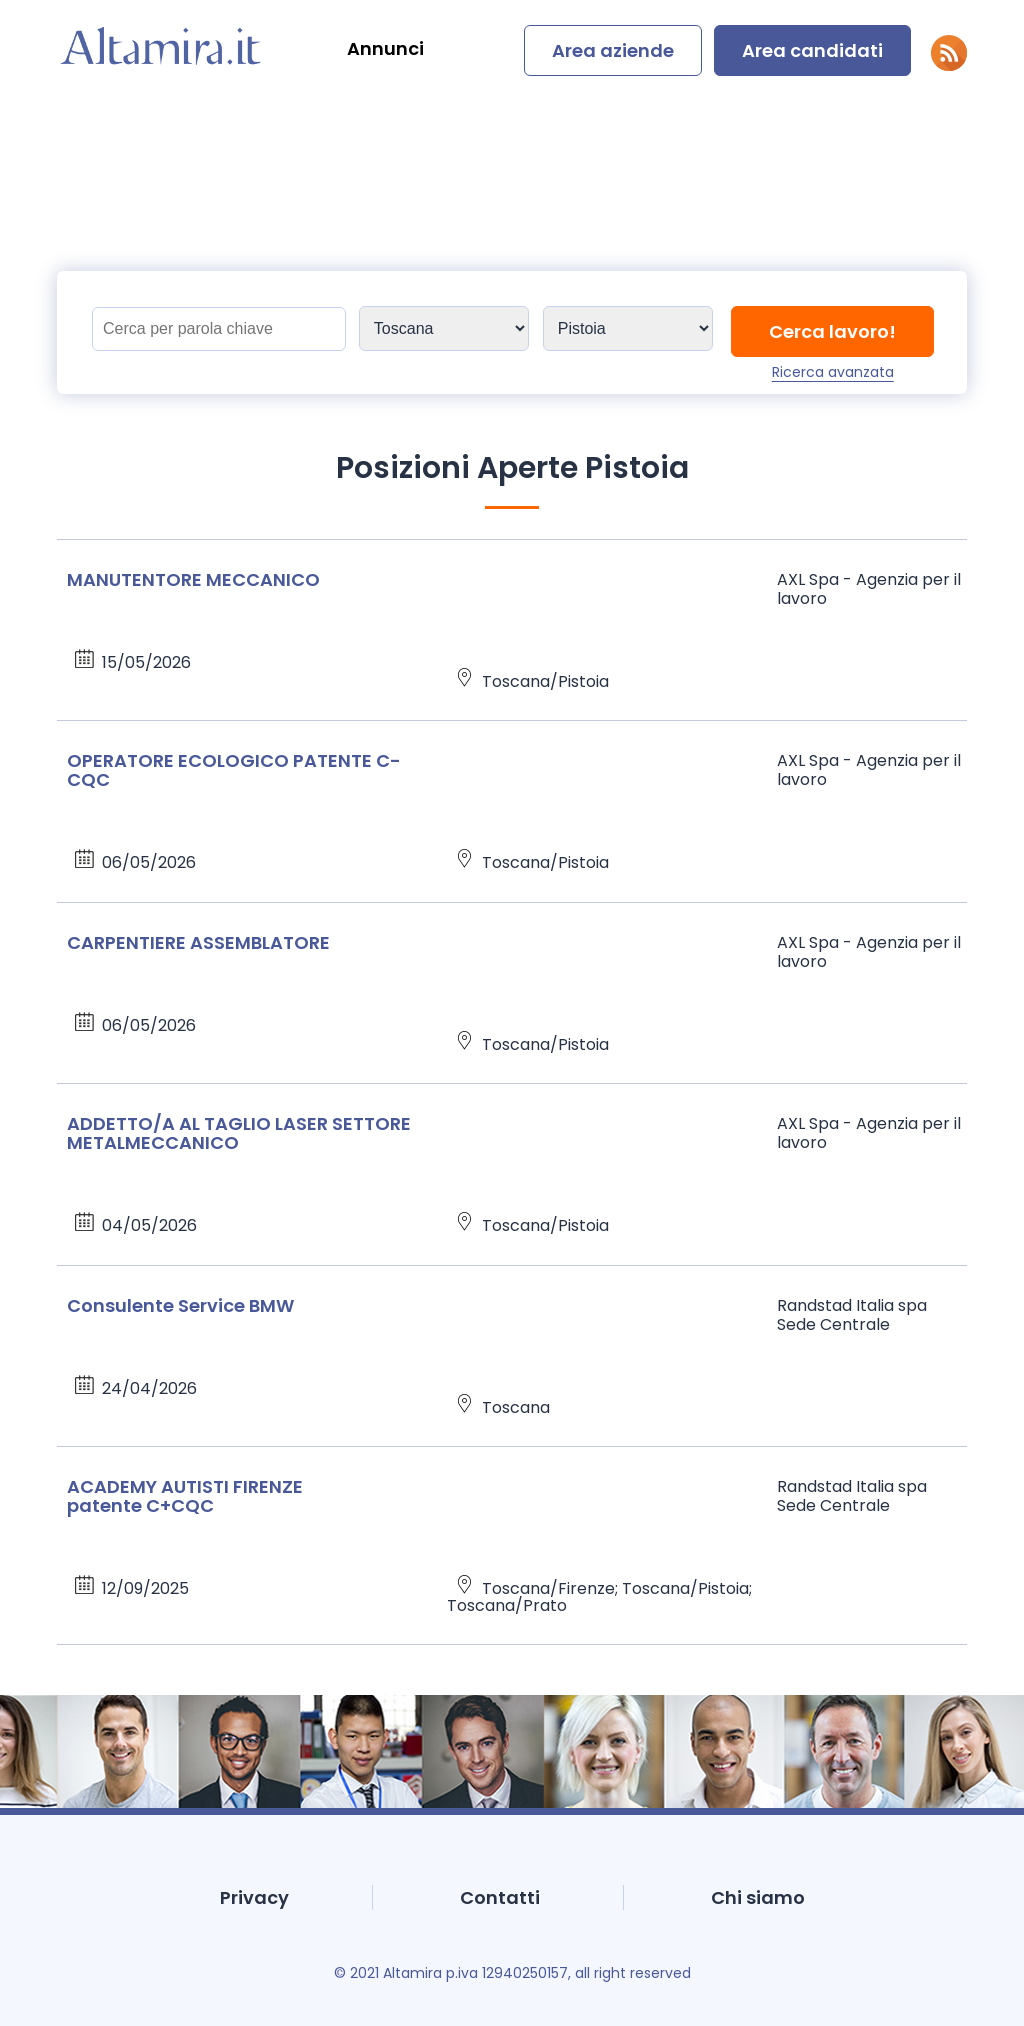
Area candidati (812, 50)
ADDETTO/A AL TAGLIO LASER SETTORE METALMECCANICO (239, 1133)
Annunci (385, 48)
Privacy (254, 1897)
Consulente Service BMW (180, 1305)
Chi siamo (758, 1897)
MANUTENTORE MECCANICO (193, 579)
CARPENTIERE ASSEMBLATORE (198, 942)
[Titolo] (219, 329)
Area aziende (613, 50)
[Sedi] (444, 328)
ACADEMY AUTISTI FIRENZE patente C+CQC (185, 1496)
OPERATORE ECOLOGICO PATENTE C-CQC (234, 770)
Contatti (500, 1897)
